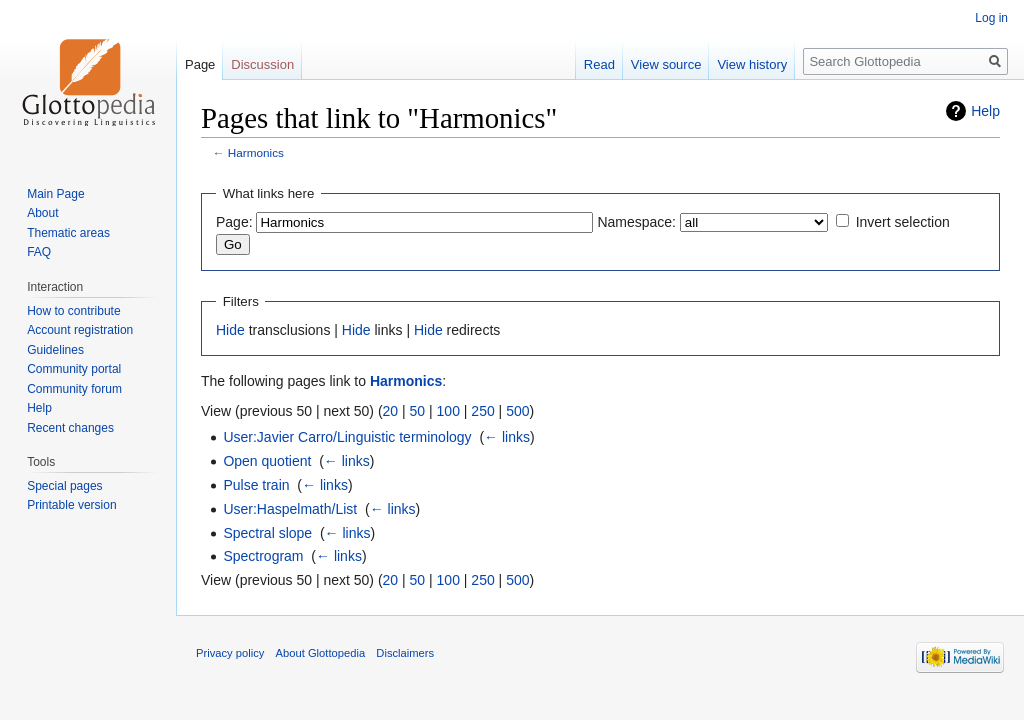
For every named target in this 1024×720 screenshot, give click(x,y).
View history (752, 64)
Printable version (71, 505)
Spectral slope (267, 533)
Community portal (74, 369)
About (42, 213)
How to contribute (73, 311)
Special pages (64, 486)
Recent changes (70, 428)
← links (507, 437)
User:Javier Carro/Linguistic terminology (347, 437)
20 (391, 411)
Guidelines (55, 350)
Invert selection (903, 222)
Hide (230, 330)
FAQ (39, 252)
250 (482, 411)
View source (666, 64)
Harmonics (256, 152)
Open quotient (267, 461)
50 (418, 411)
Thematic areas (68, 233)
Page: (234, 222)
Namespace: (636, 222)
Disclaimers (405, 653)
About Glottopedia (321, 653)
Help (985, 111)
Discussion (262, 64)
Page (200, 64)
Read (599, 64)
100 (448, 411)
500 (517, 411)
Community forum (74, 389)
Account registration (80, 330)
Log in (991, 18)
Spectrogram (263, 556)
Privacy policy (230, 653)
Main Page (55, 194)
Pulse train (256, 485)
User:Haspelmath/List (290, 509)
